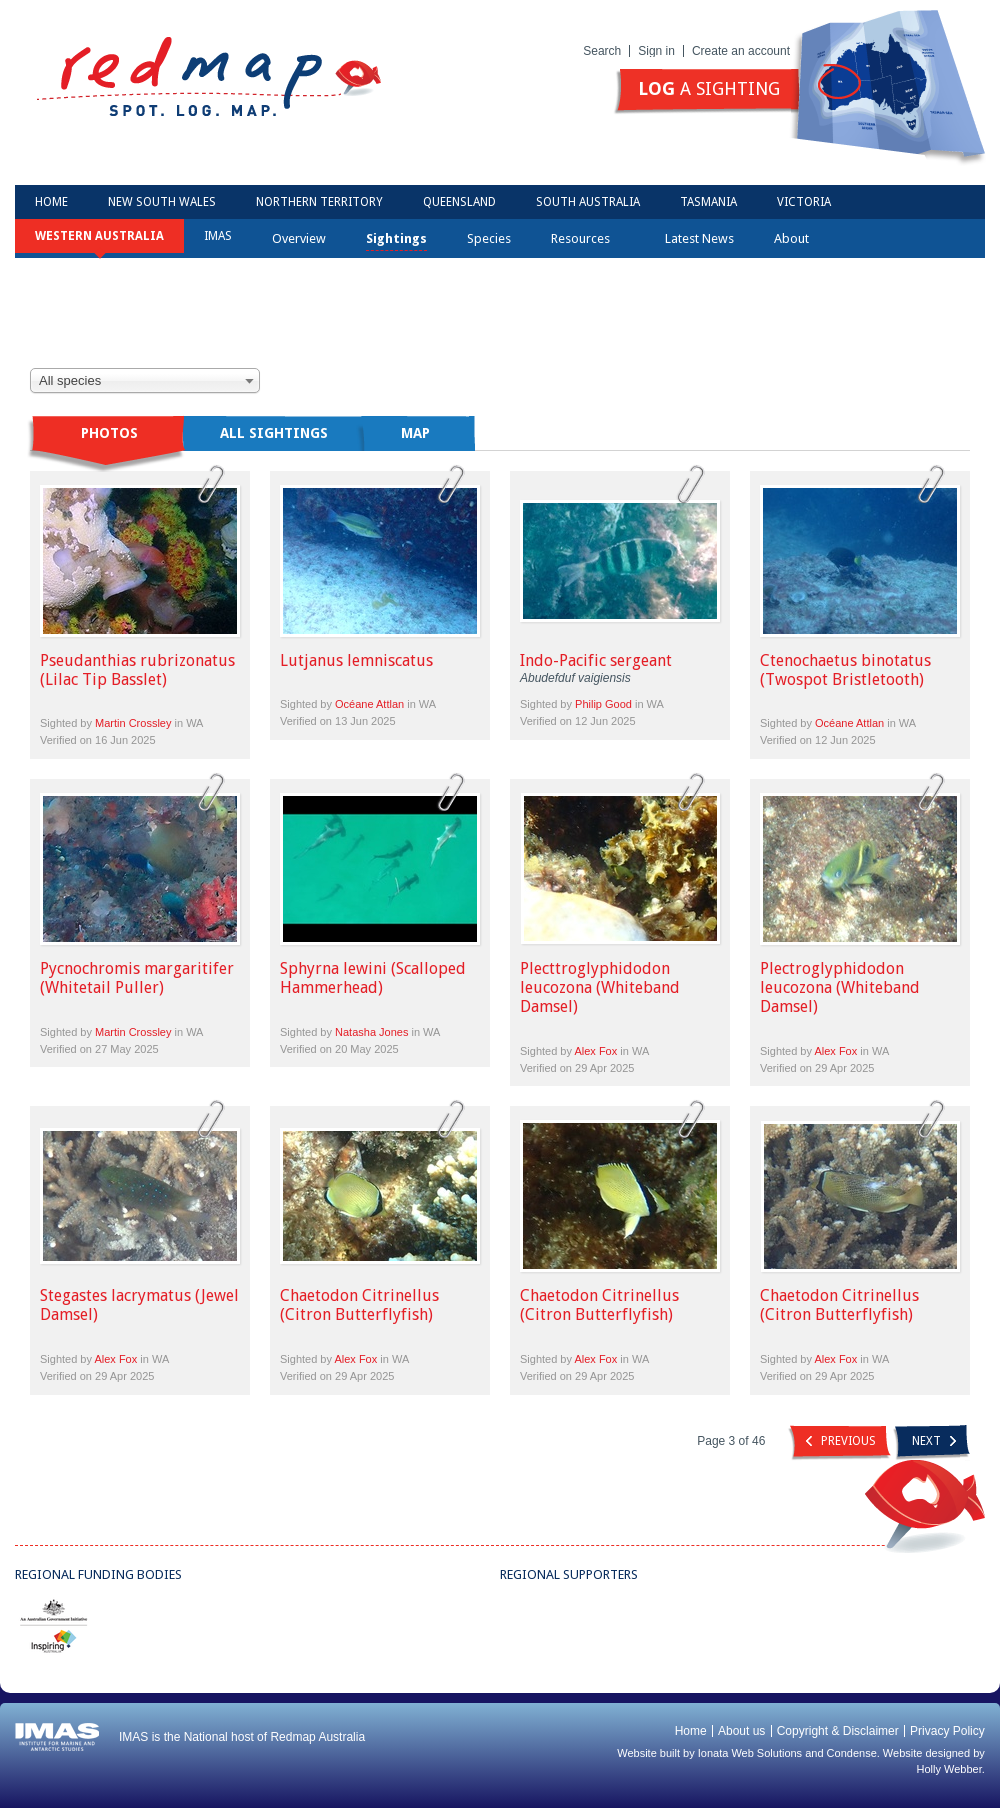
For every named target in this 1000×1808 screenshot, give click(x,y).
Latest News (699, 238)
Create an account (741, 51)
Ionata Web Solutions (750, 1753)
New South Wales (162, 202)
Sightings (396, 238)
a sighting (709, 88)
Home (51, 202)
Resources (587, 238)
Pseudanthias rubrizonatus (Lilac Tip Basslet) (137, 670)
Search (602, 51)
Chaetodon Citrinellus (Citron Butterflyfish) (359, 1305)
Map (415, 433)
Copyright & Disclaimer (838, 1731)
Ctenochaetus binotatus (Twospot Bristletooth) (845, 670)
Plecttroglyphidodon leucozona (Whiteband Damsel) (600, 987)
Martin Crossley (133, 723)
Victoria (804, 202)
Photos (109, 433)
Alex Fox (595, 1051)
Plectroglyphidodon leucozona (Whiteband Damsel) (840, 987)
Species (489, 238)
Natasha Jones (371, 1032)
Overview (299, 238)
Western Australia (99, 236)
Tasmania (708, 202)
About (798, 238)
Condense (852, 1753)
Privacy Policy (947, 1731)
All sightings (274, 433)
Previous (840, 1441)
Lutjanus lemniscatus (356, 660)
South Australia (588, 202)
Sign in (656, 51)
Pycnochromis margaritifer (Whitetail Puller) (137, 978)
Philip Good (603, 704)
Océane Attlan (369, 704)
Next (934, 1441)
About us (741, 1731)
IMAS (218, 236)
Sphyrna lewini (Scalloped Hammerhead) (373, 978)
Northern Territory (319, 202)
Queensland (459, 202)
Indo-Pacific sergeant (596, 660)
